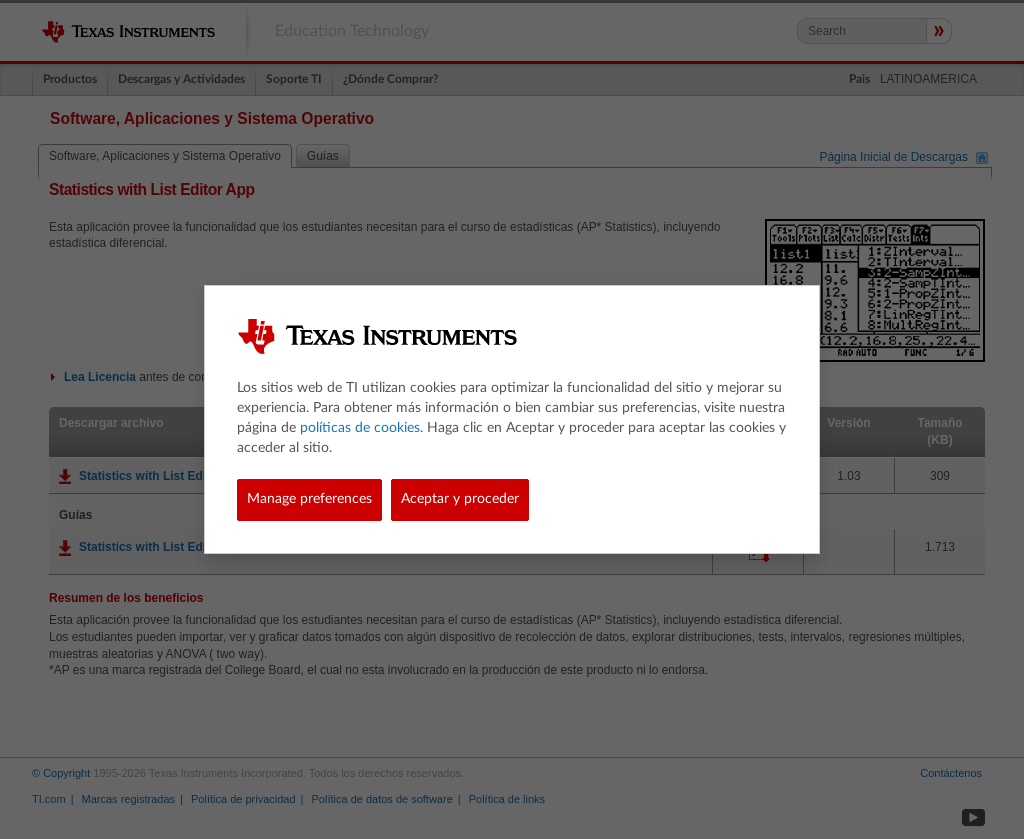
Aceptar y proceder (460, 499)
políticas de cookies (360, 428)
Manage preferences (309, 499)
